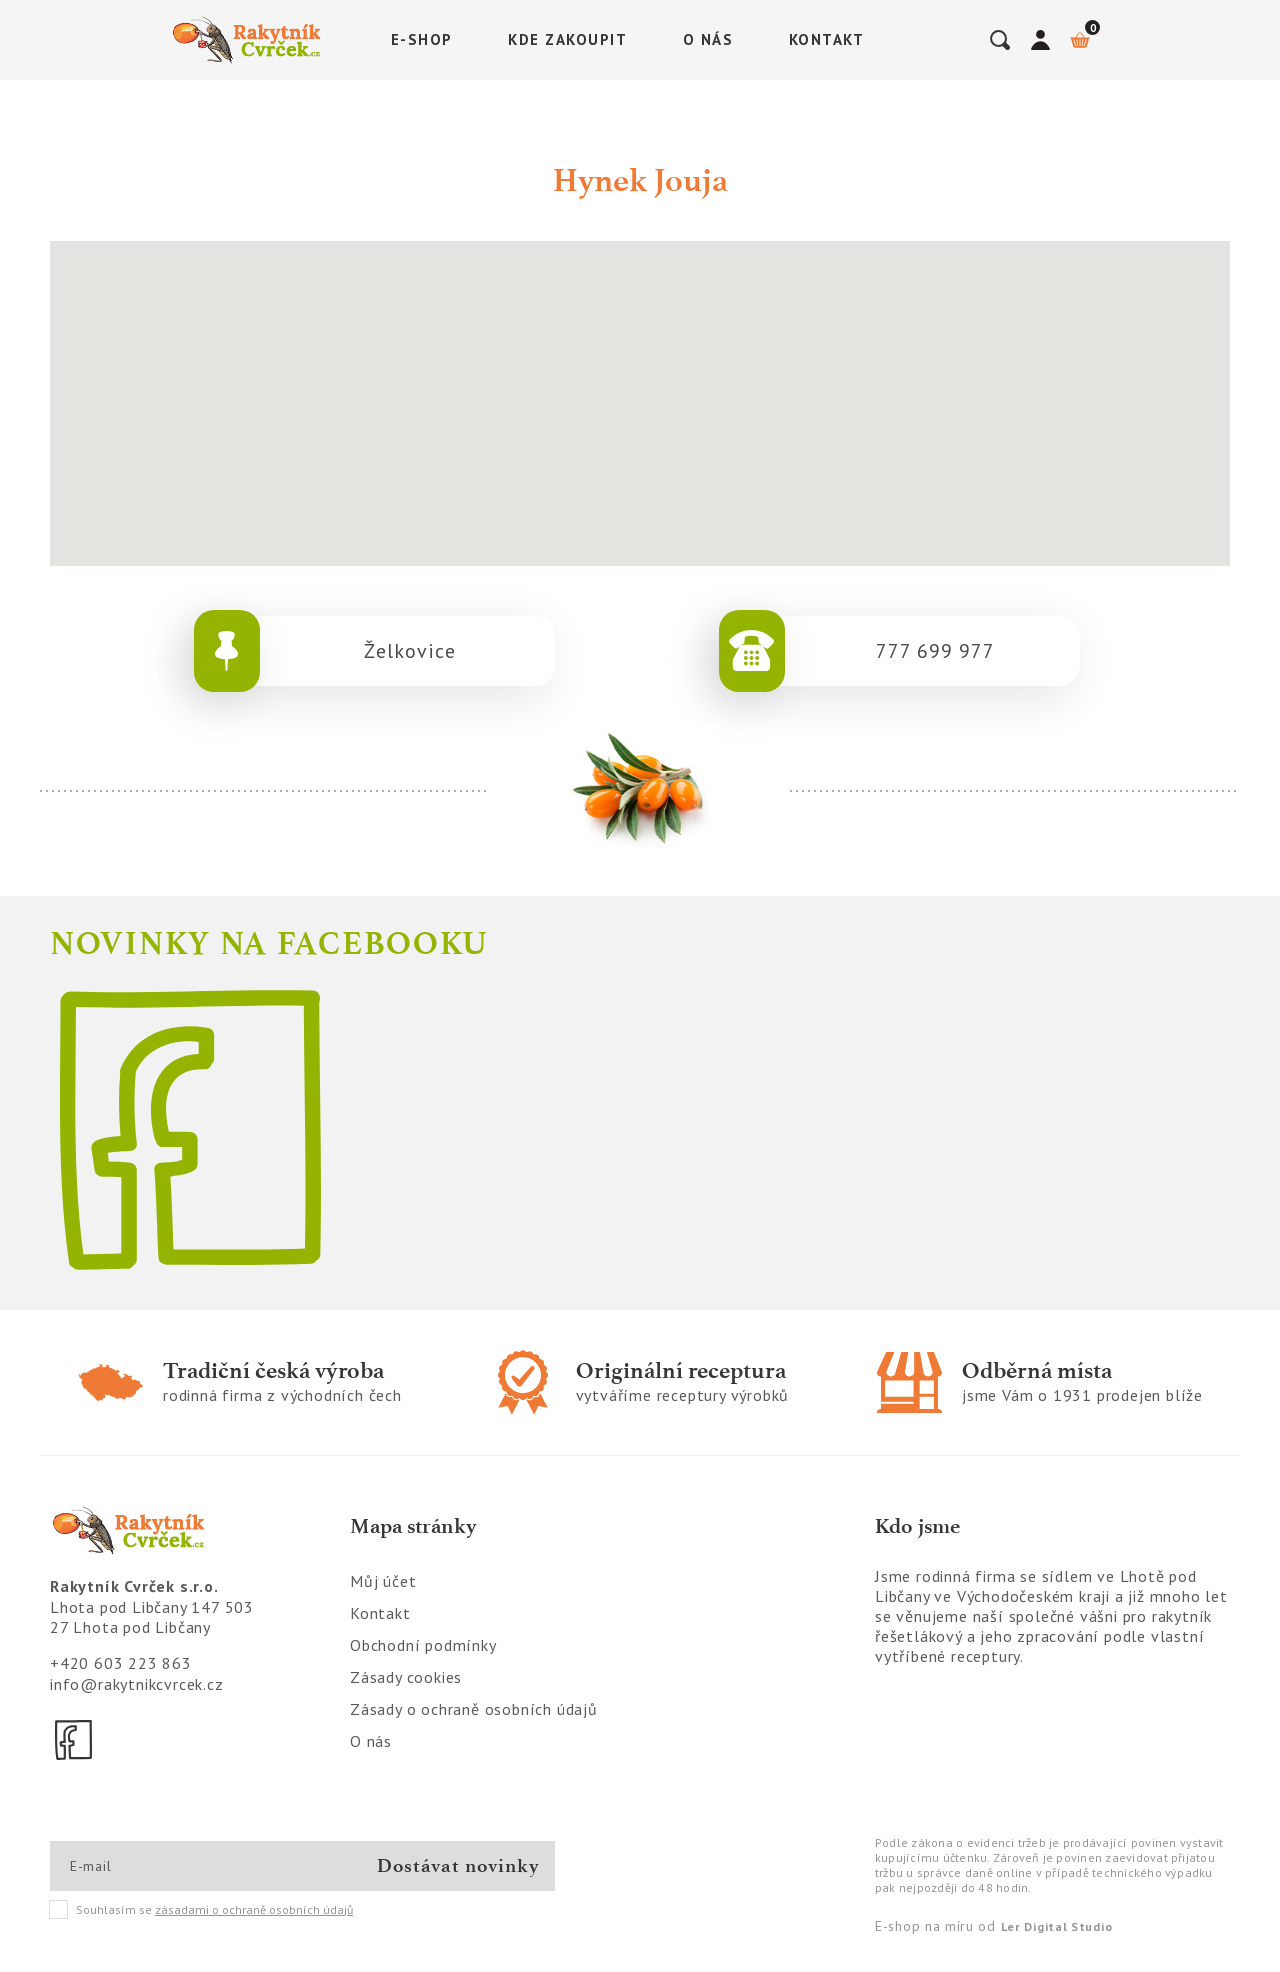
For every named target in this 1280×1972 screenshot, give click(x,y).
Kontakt (827, 39)
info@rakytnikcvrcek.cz (137, 1684)
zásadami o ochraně (254, 1909)
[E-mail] (141, 1866)
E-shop (422, 39)
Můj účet (383, 1581)
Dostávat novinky (458, 1865)
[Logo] (250, 40)
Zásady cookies (406, 1677)
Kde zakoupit (567, 39)
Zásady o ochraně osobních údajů (474, 1709)
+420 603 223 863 (121, 1663)
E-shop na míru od (993, 1926)
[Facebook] (75, 1740)
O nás (708, 39)
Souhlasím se (202, 1910)
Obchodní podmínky (423, 1645)
